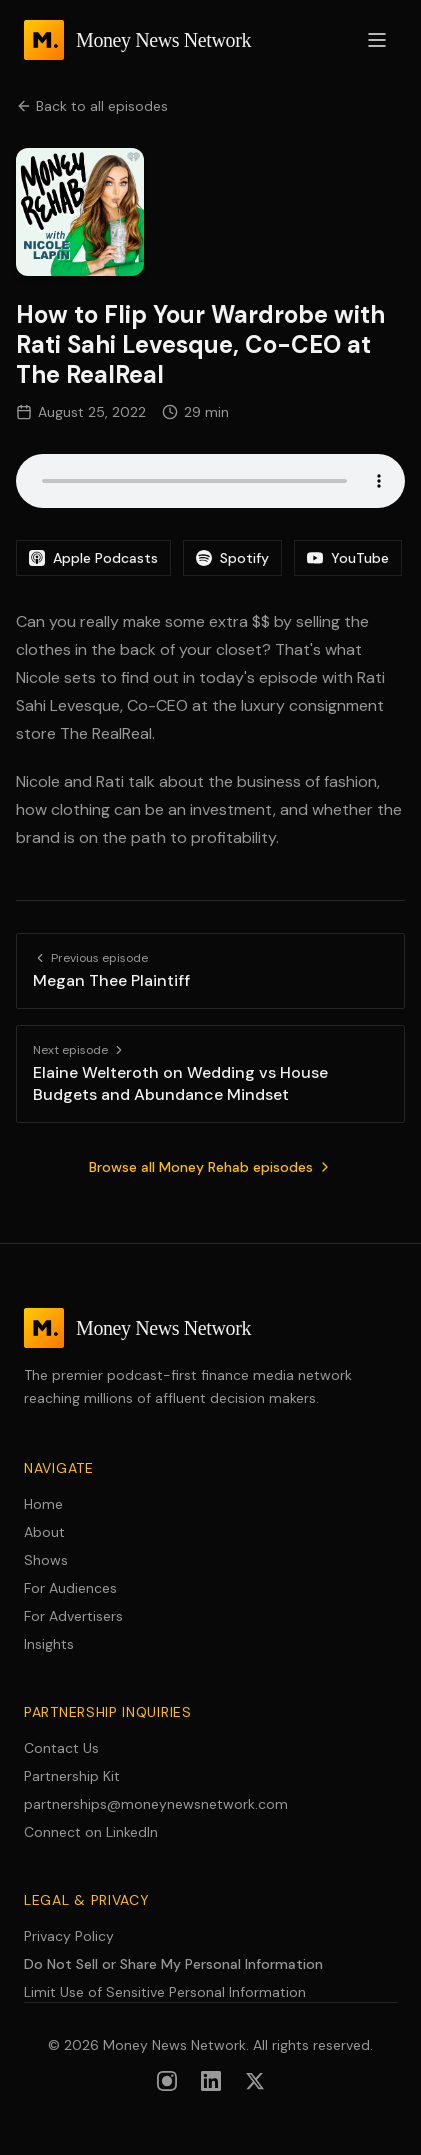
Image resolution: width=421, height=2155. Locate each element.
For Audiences (70, 1588)
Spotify (232, 558)
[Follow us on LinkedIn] (211, 2081)
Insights (49, 1644)
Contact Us (61, 1748)
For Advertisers (73, 1616)
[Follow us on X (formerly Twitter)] (255, 2081)
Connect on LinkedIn (91, 1832)
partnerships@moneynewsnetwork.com (156, 1804)
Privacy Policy (69, 1936)
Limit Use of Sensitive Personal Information (165, 1992)
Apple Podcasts (93, 558)
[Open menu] (377, 40)
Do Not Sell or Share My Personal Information (173, 1964)
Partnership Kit (72, 1776)
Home (43, 1504)
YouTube (348, 558)
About (44, 1532)
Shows (46, 1560)
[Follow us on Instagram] (167, 2081)
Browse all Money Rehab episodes (211, 1167)
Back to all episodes (92, 106)
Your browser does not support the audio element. (210, 481)
